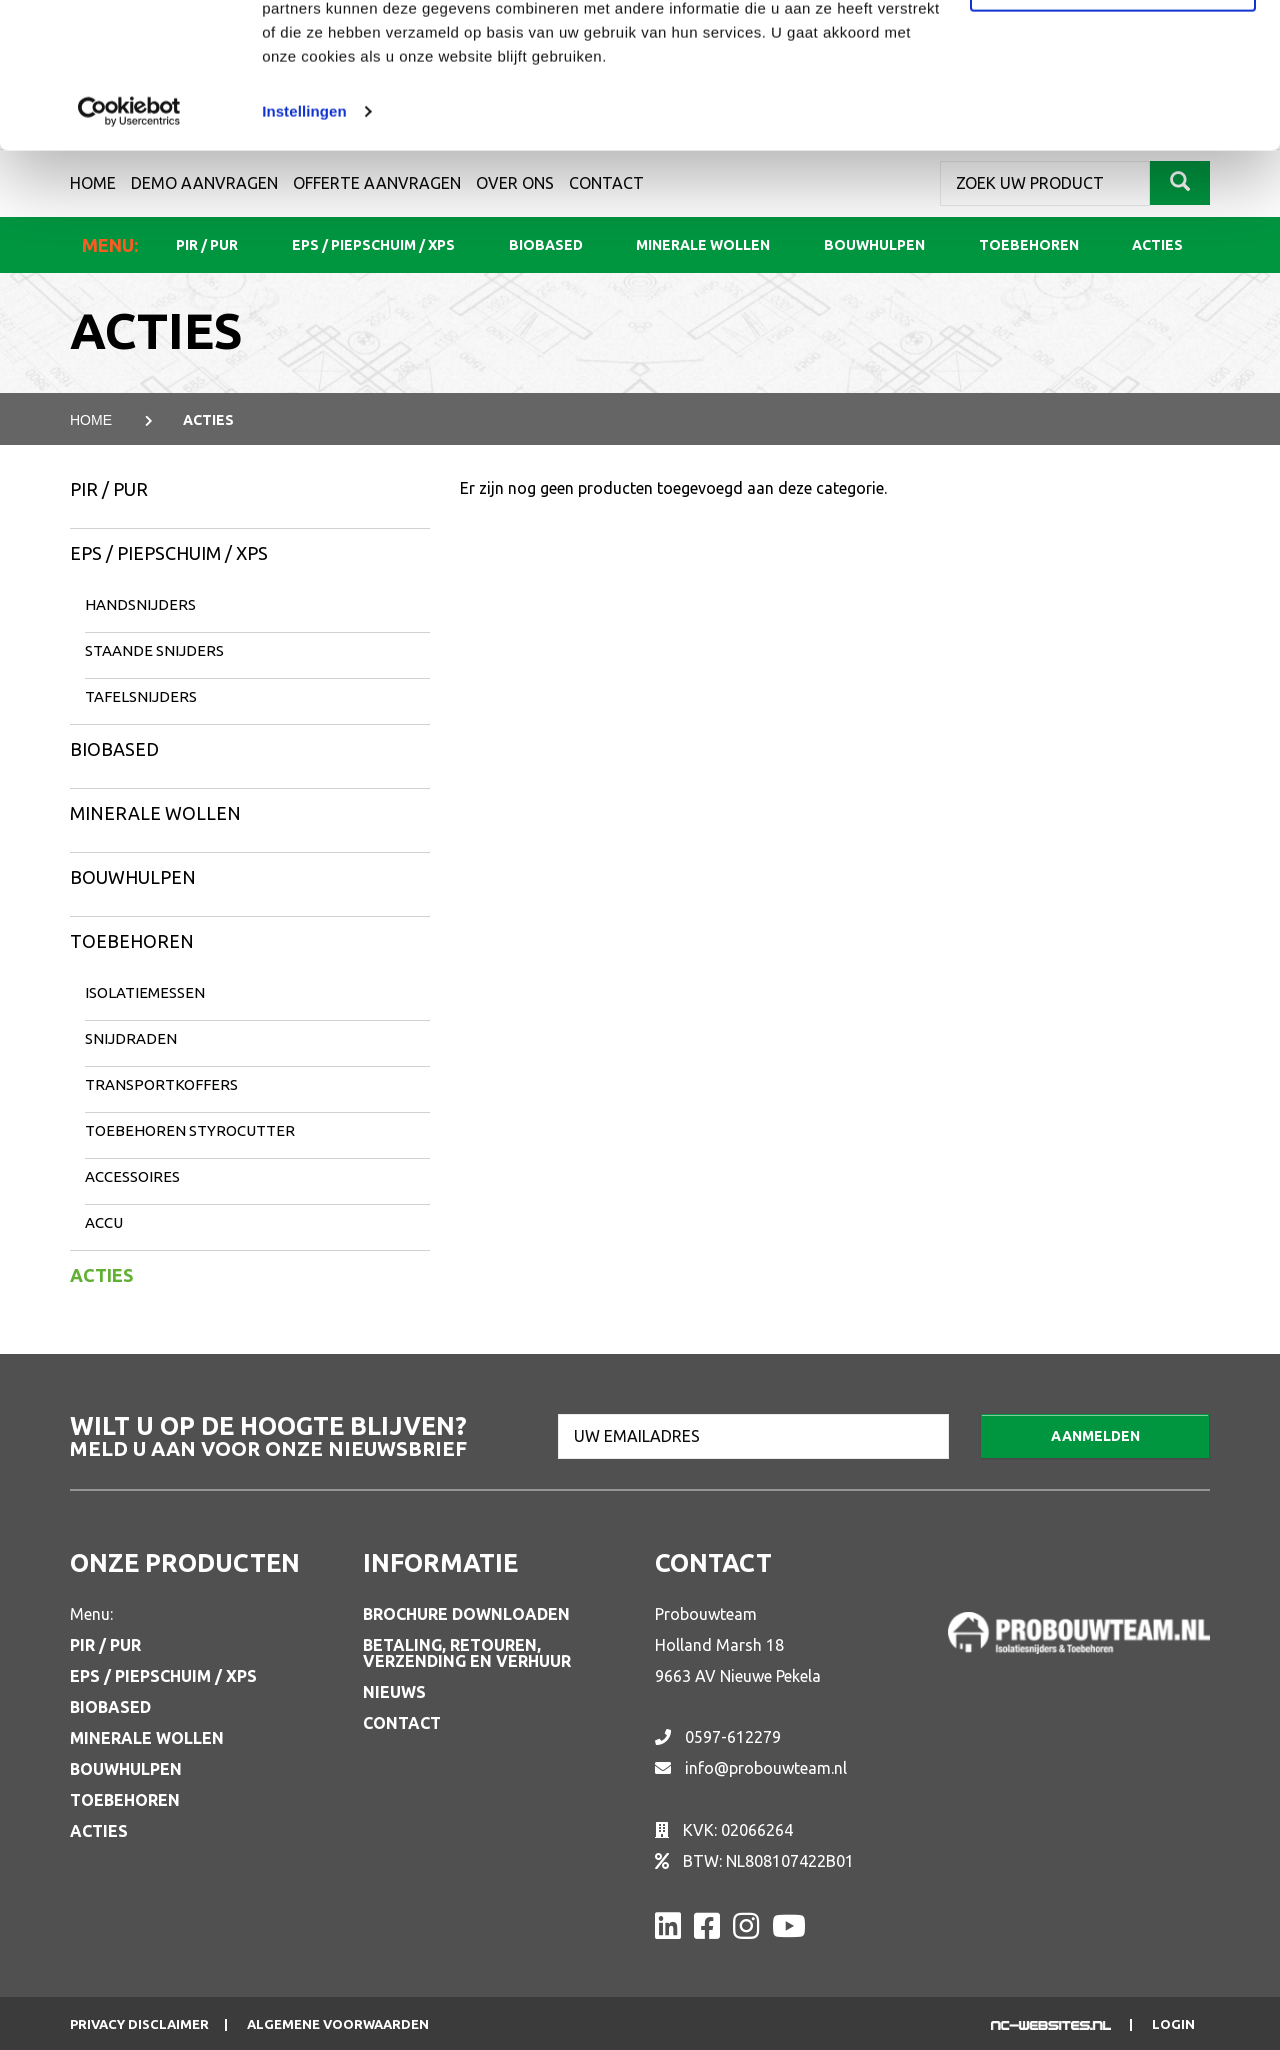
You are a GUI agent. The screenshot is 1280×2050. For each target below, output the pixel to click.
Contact (402, 1723)
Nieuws (394, 1692)
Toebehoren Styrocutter (190, 1130)
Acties (101, 1275)
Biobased (114, 749)
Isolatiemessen (145, 992)
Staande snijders (154, 650)
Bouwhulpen (133, 877)
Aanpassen (1114, 118)
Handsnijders (140, 604)
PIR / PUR (109, 489)
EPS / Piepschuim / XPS (169, 553)
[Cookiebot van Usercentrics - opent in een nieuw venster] (129, 248)
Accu (104, 1222)
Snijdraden (131, 1038)
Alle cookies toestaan (1112, 52)
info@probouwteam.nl (766, 1768)
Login (1173, 2024)
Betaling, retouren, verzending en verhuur (467, 1653)
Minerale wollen (155, 813)
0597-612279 (733, 1737)
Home (91, 420)
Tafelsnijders (141, 696)
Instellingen (304, 247)
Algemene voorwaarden (338, 2024)
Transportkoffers (161, 1084)
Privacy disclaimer (139, 2024)
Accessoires (132, 1176)
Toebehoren (132, 941)
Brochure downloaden (466, 1614)
